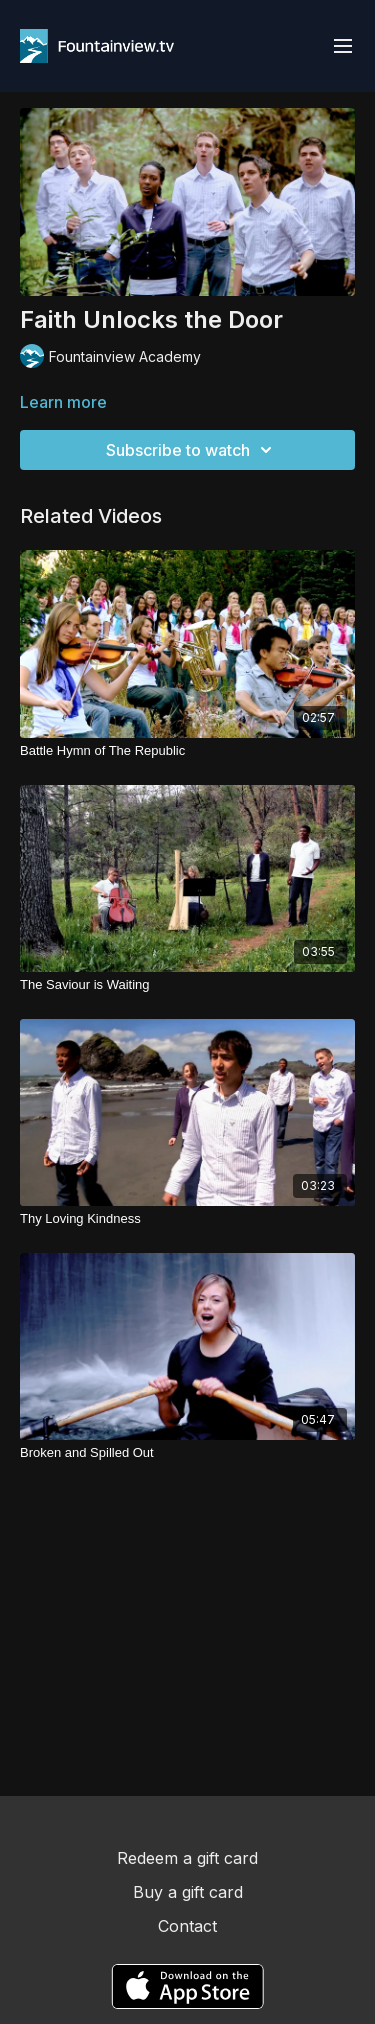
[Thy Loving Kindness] (187, 1219)
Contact (187, 1926)
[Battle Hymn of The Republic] (187, 751)
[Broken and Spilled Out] (187, 1453)
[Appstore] (187, 1986)
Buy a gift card (188, 1892)
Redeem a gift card (187, 1858)
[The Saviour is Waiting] (187, 985)
